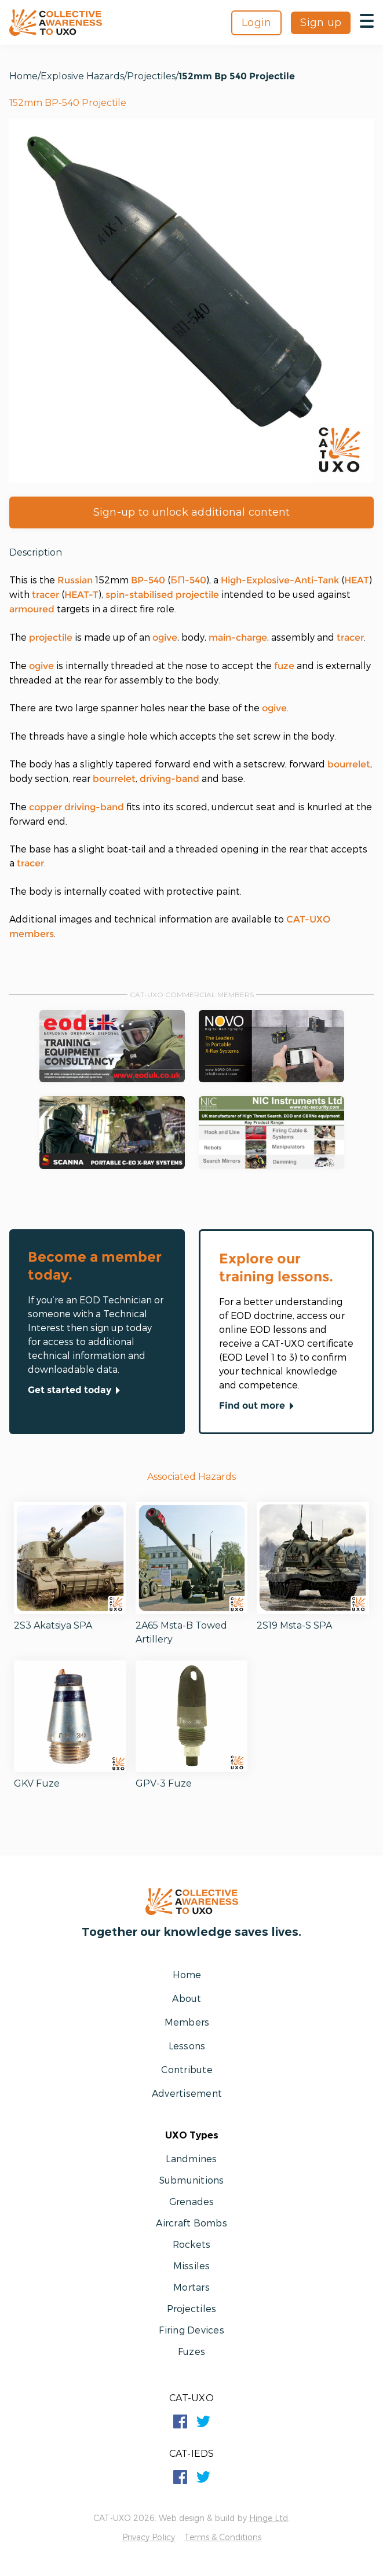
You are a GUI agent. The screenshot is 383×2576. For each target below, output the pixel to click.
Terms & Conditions (222, 2537)
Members (187, 2021)
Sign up (320, 22)
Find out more (259, 1406)
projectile (197, 594)
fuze (284, 665)
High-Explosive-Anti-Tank (280, 580)
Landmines (191, 2158)
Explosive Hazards (82, 76)
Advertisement (187, 2093)
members (31, 933)
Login (256, 22)
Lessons (187, 2045)
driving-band (169, 778)
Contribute (187, 2069)
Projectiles (151, 76)
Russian (75, 580)
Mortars (191, 2286)
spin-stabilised (139, 594)
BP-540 (148, 580)
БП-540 (188, 580)
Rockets (192, 2244)
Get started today (76, 1390)
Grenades (191, 2201)
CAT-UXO (308, 919)
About (186, 1998)
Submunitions (191, 2179)
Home (23, 76)
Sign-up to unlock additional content (191, 512)
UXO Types (191, 2135)
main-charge (238, 637)
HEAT (356, 580)
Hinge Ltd (268, 2518)
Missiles (191, 2265)
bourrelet (348, 764)
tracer (45, 594)
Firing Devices (191, 2329)
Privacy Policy (148, 2537)
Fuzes (191, 2351)
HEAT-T (81, 594)
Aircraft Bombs (191, 2222)
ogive (164, 637)
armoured (31, 609)
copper (45, 807)
